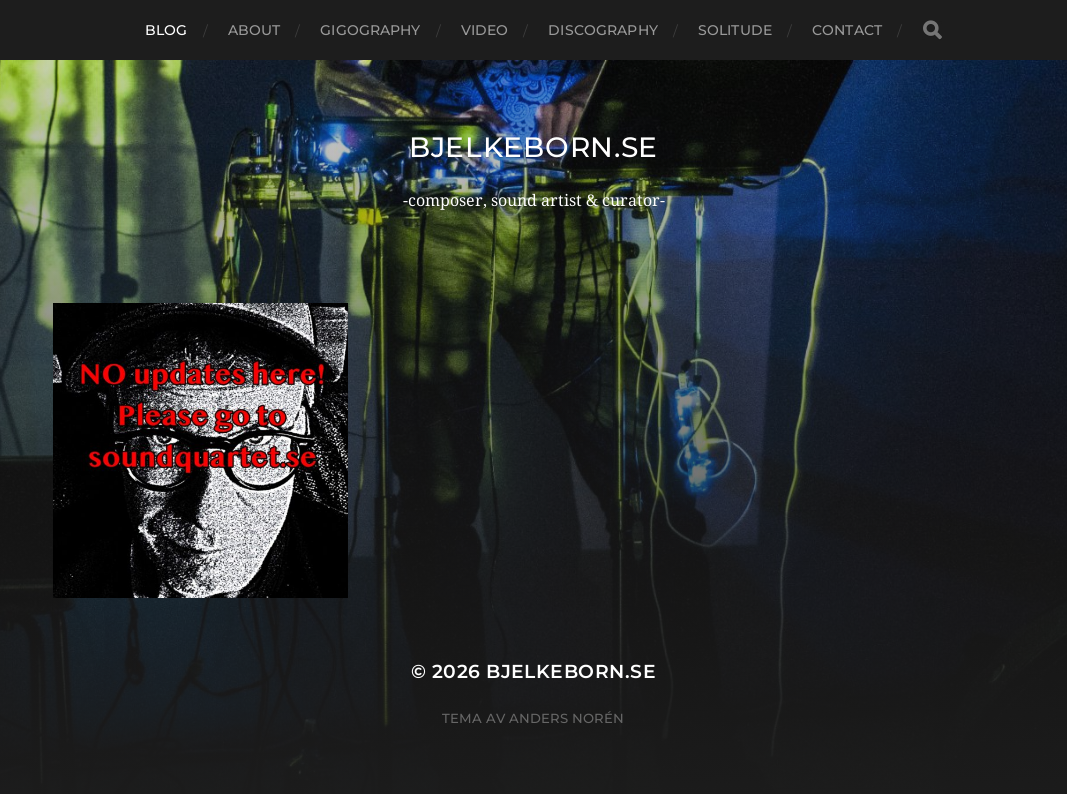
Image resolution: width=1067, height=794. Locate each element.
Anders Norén (566, 718)
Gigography (370, 30)
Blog (166, 30)
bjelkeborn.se (533, 147)
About (254, 30)
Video (485, 30)
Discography (603, 30)
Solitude (735, 30)
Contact (847, 30)
